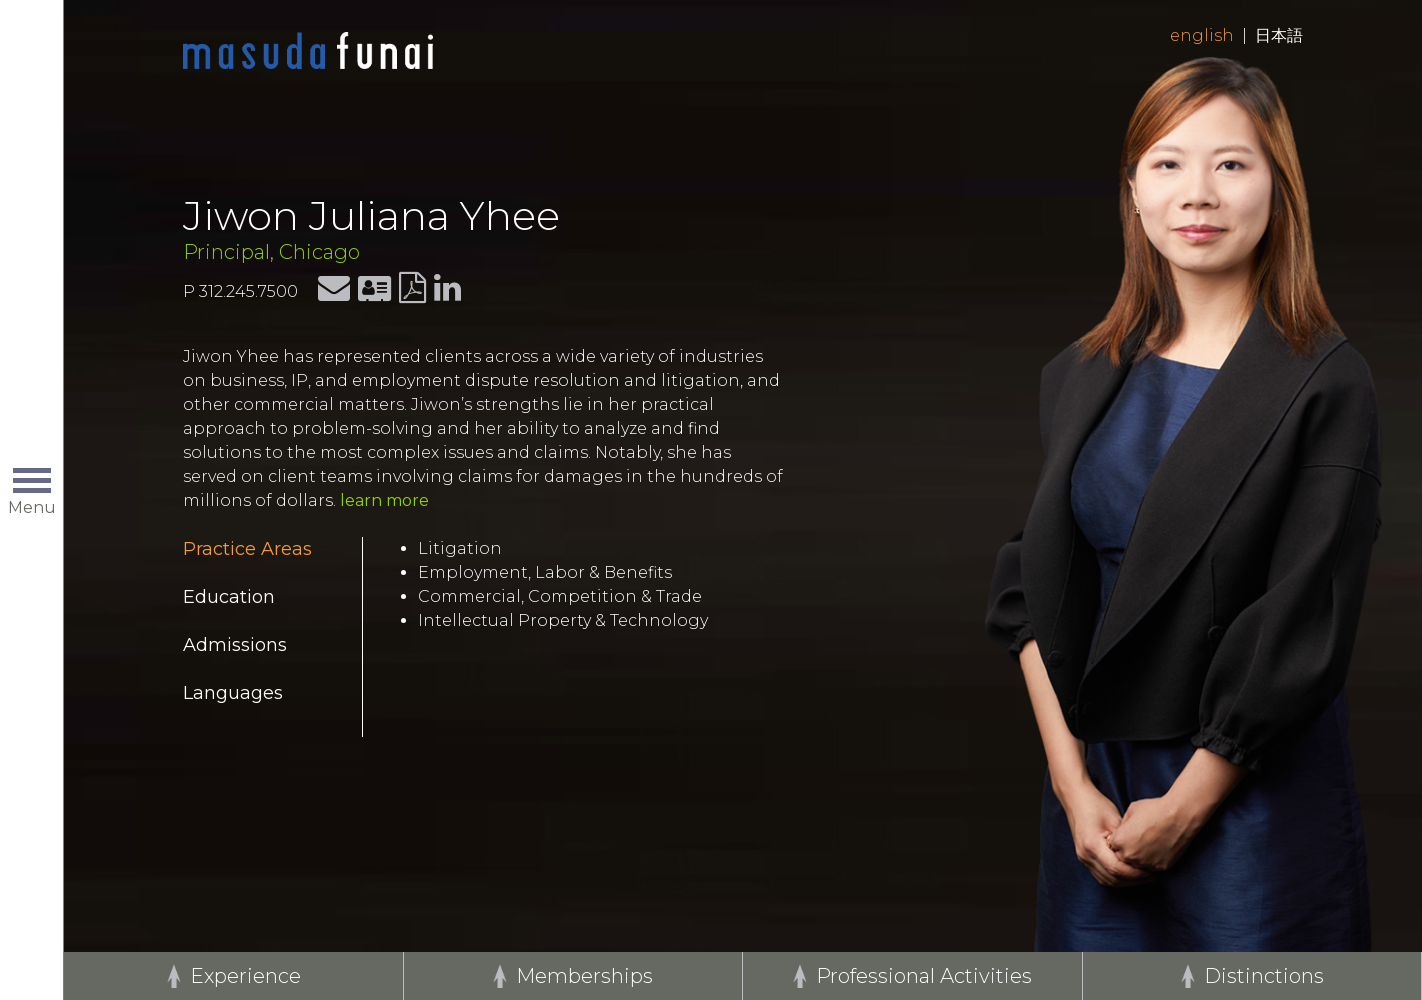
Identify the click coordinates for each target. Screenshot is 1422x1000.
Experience (245, 976)
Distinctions (1264, 976)
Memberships (584, 976)
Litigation (460, 548)
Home (308, 52)
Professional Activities (924, 976)
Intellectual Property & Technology (563, 620)
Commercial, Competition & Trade (560, 596)
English (1202, 35)
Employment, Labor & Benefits (545, 572)
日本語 (1279, 35)
